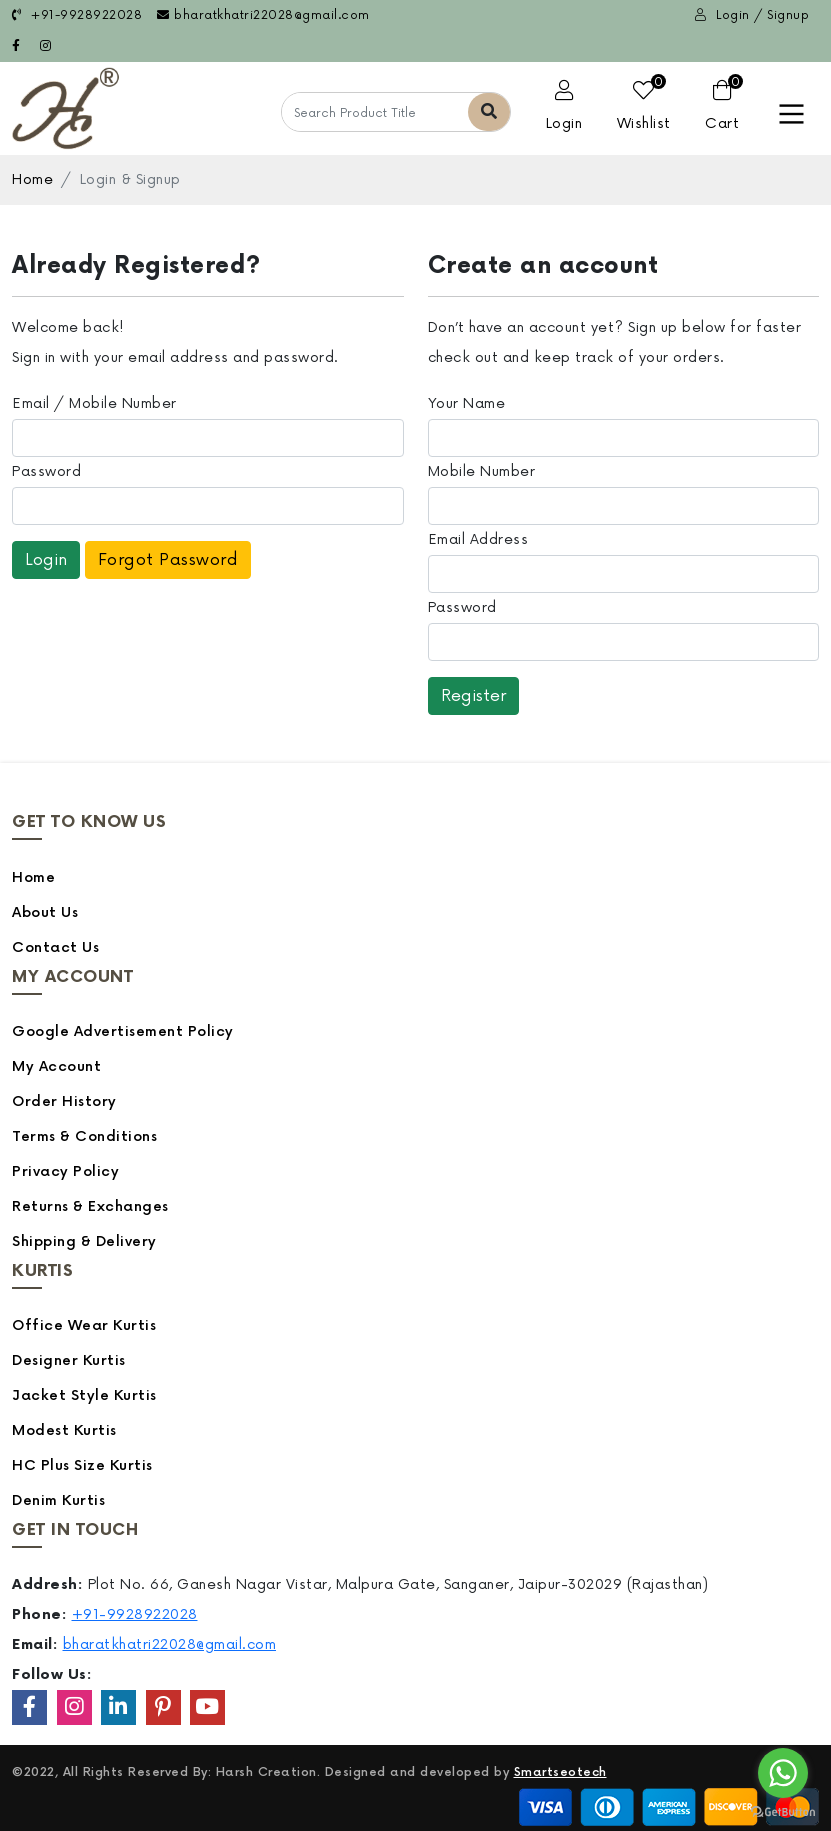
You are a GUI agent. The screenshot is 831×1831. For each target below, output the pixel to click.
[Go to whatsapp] (783, 1773)
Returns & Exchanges (90, 1206)
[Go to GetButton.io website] (783, 1811)
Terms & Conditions (84, 1136)
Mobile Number (482, 471)
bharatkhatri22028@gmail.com (263, 15)
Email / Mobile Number (94, 403)
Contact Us (55, 947)
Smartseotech (560, 1772)
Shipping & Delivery (84, 1241)
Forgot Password (168, 560)
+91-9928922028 (77, 15)
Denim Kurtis (58, 1500)
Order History (64, 1101)
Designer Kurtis (69, 1360)
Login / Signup (752, 15)
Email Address (478, 539)
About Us (45, 912)
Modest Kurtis (64, 1430)
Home (32, 179)
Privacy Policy (65, 1171)
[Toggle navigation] (791, 114)
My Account (56, 1066)
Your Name (467, 403)
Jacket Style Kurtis (84, 1395)
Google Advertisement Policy (123, 1031)
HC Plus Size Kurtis (82, 1465)
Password (46, 471)
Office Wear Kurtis (84, 1325)
